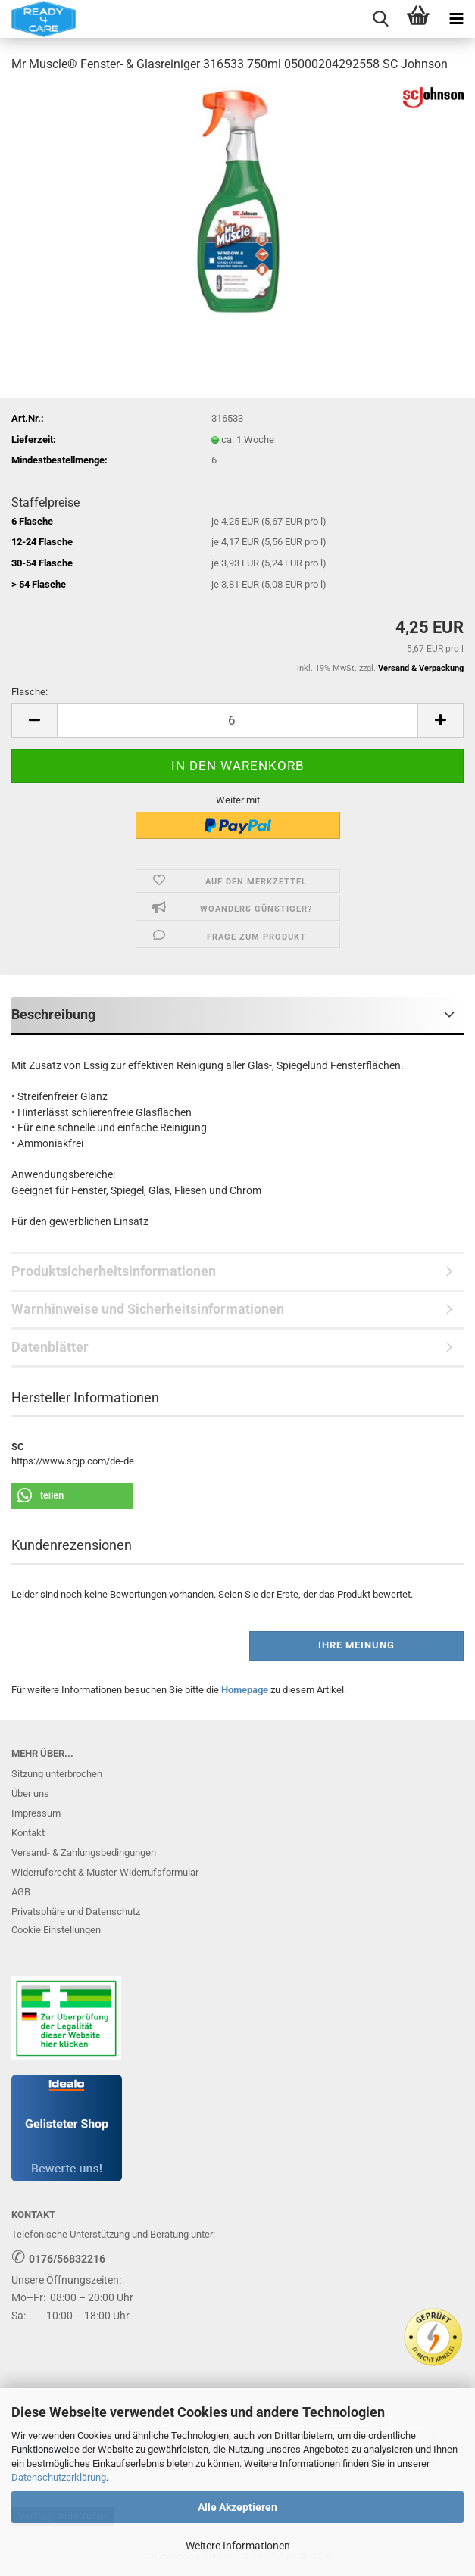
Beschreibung (53, 1014)
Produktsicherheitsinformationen (113, 1271)
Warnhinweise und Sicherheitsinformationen (147, 1309)
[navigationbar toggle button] (456, 19)
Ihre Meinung (356, 1645)
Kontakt (28, 1832)
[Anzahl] (237, 720)
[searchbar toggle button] (380, 19)
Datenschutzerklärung (58, 2477)
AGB (20, 1892)
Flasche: (29, 691)
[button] (34, 720)
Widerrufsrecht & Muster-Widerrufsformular (104, 1872)
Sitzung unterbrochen (56, 1773)
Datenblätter (50, 1347)
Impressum (36, 1813)
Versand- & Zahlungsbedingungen (83, 1852)
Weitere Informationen (238, 2546)
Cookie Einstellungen (56, 1929)
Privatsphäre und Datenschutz (75, 1911)
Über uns (30, 1793)
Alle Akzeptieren (237, 2507)
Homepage (244, 1689)
